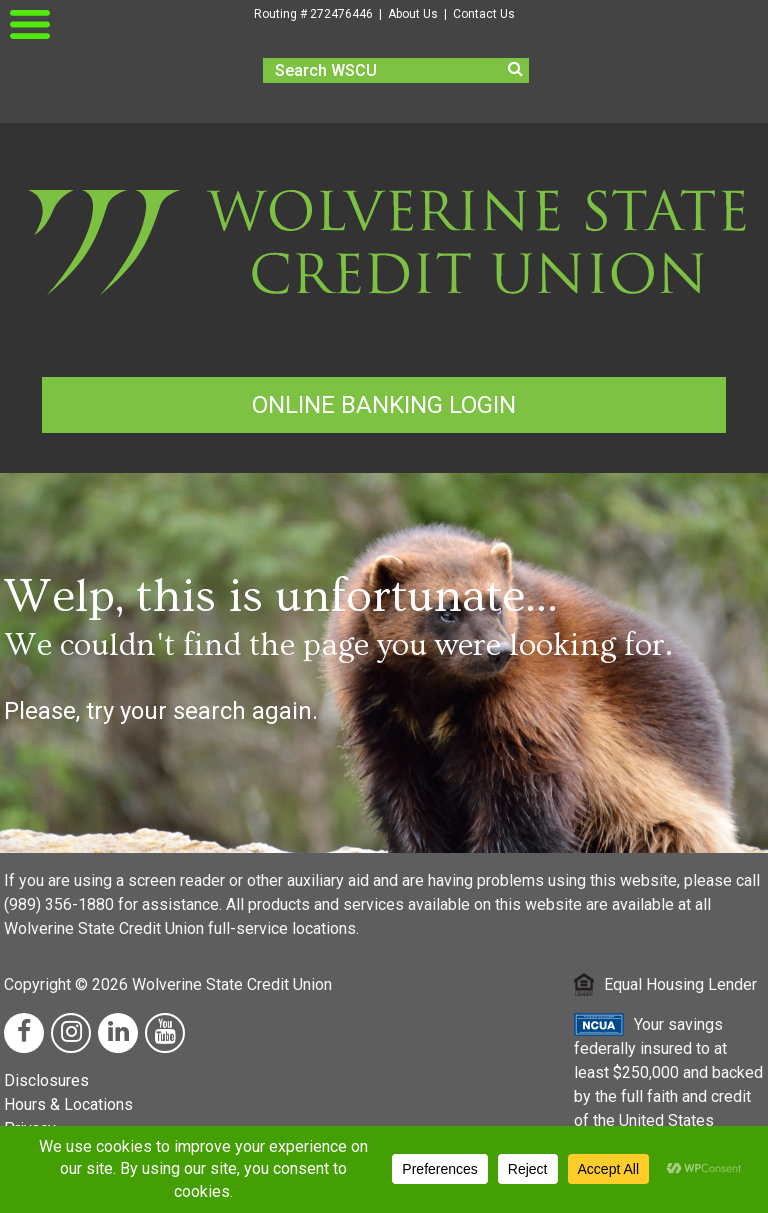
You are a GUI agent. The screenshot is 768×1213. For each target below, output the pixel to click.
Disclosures (46, 1080)
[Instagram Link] (71, 1033)
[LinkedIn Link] (118, 1033)
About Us (413, 14)
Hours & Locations (68, 1104)
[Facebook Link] (24, 1033)
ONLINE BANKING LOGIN (384, 405)
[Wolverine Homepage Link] (384, 310)
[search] (396, 70)
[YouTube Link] (165, 1033)
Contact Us (484, 14)
